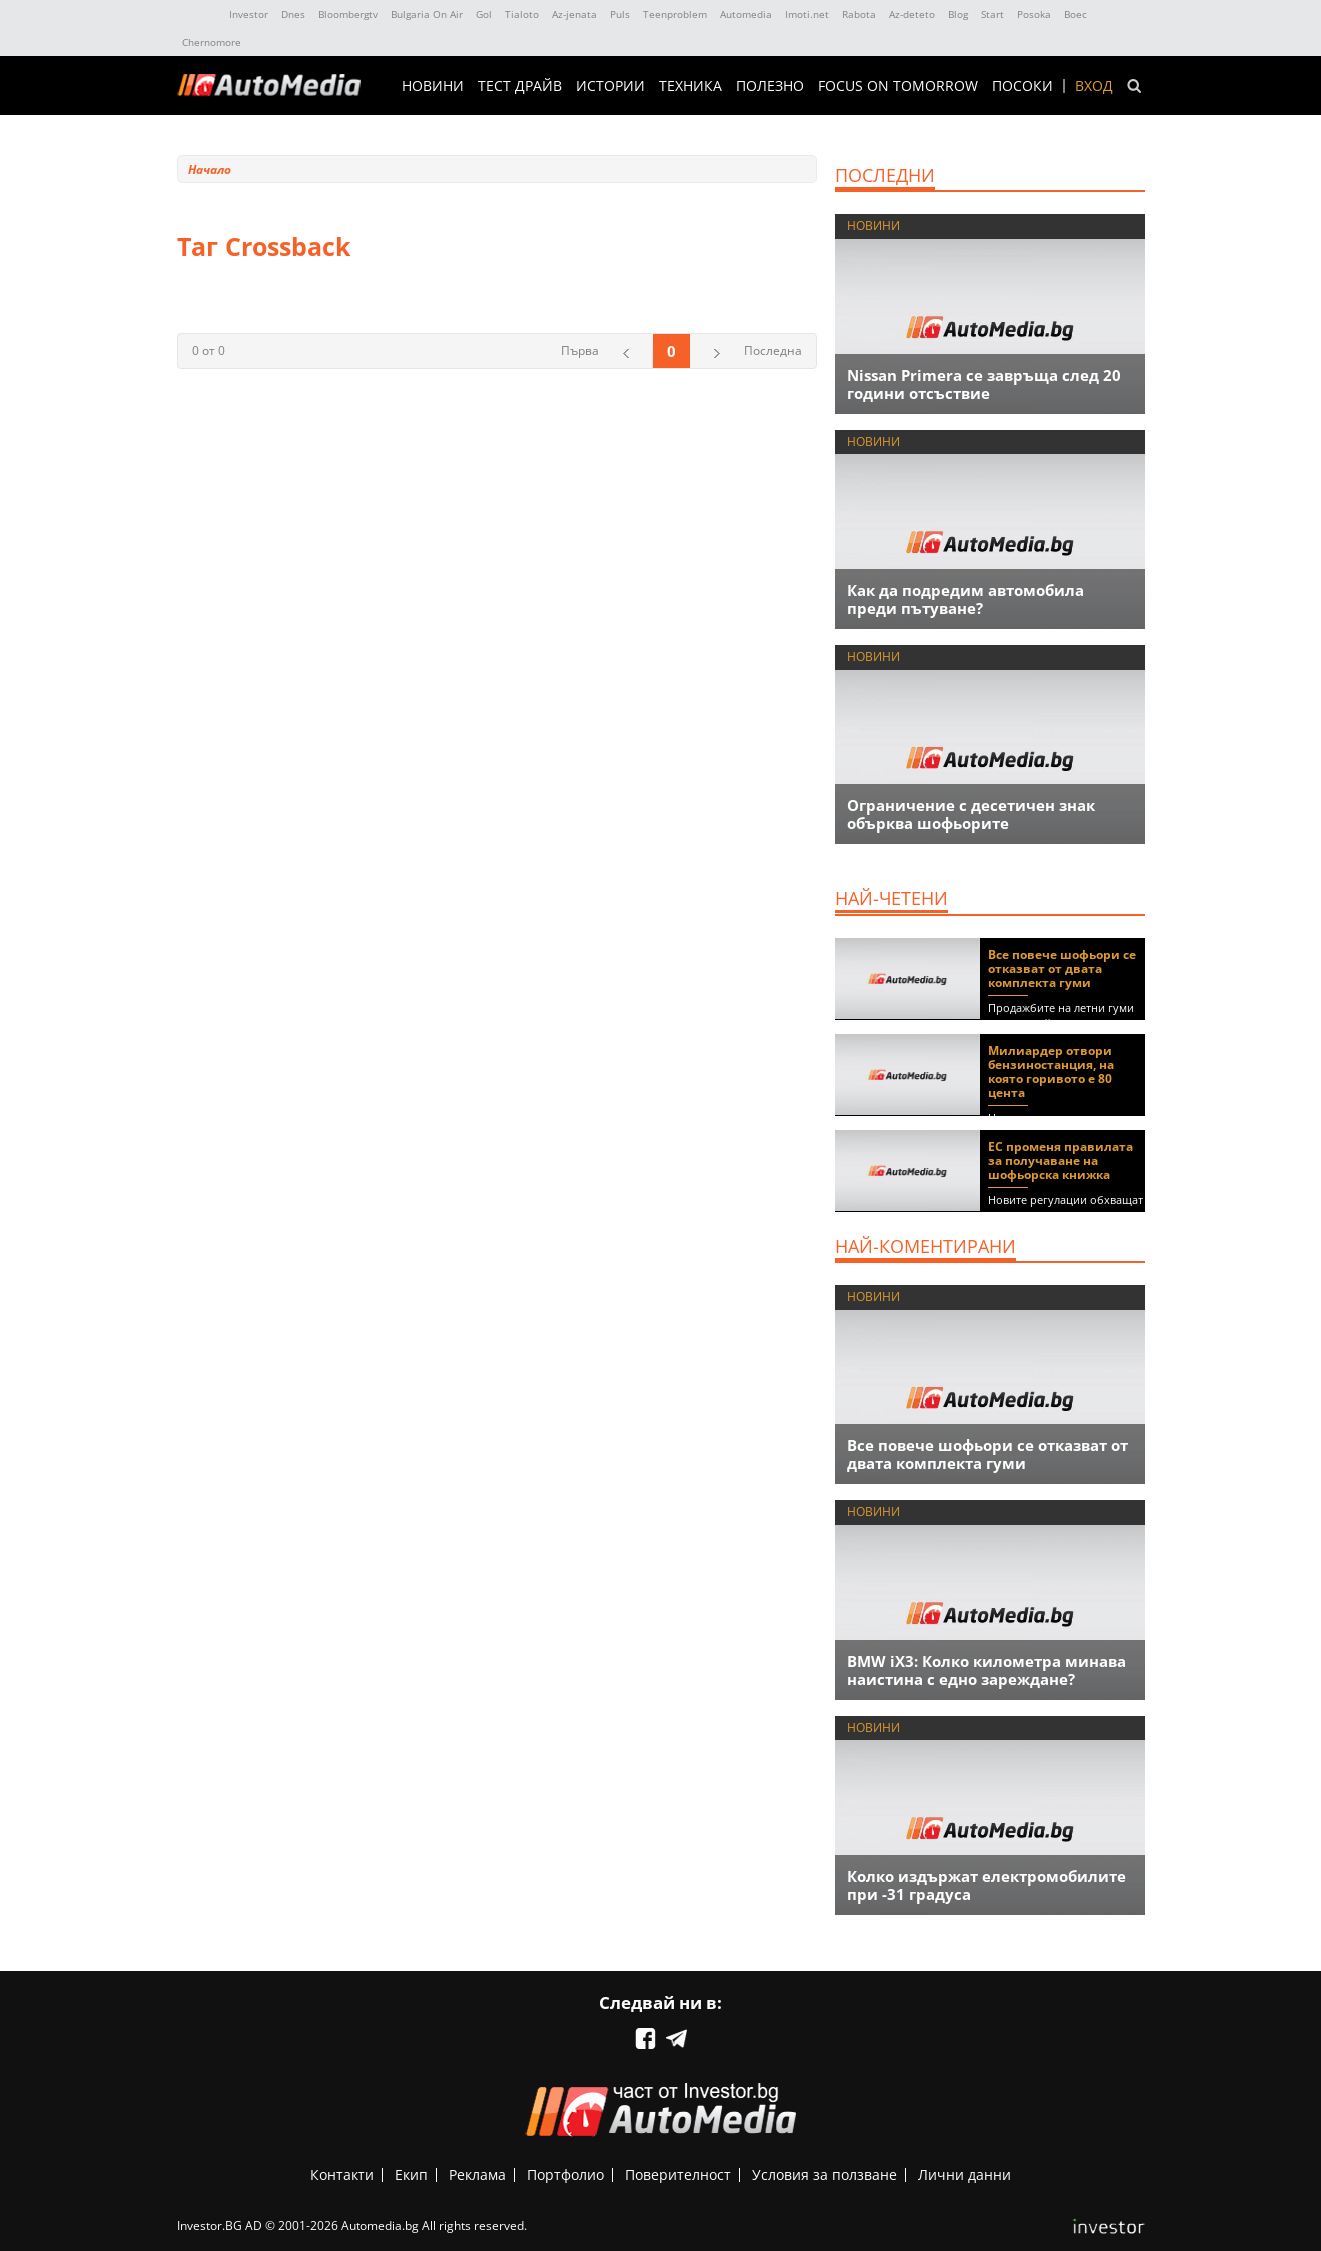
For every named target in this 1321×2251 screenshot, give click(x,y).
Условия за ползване (824, 2174)
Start (992, 14)
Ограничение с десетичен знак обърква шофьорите (971, 814)
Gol (484, 14)
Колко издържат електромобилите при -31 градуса (986, 1885)
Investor (248, 14)
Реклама (477, 2174)
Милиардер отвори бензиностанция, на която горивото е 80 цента (1051, 1071)
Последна (773, 350)
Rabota (859, 14)
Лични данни (964, 2174)
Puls (620, 14)
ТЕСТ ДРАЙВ (520, 86)
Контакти (342, 2174)
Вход (1094, 86)
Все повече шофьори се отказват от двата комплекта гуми (1062, 968)
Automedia (746, 14)
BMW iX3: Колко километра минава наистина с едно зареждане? (986, 1670)
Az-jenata (574, 14)
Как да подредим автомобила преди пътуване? (965, 599)
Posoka (1034, 14)
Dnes (293, 14)
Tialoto (522, 14)
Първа (580, 350)
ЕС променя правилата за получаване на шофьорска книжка (1060, 1160)
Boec (1075, 14)
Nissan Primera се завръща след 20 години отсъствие (984, 384)
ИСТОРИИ (610, 86)
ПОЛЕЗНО (770, 86)
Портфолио (565, 2174)
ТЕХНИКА (690, 86)
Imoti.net (807, 14)
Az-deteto (912, 14)
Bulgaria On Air (427, 14)
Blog (958, 14)
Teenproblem (675, 14)
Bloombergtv (348, 14)
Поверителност (678, 2174)
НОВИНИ (433, 86)
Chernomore (211, 42)
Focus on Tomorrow (898, 86)
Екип (411, 2174)
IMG (199, 14)
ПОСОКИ (1022, 86)
